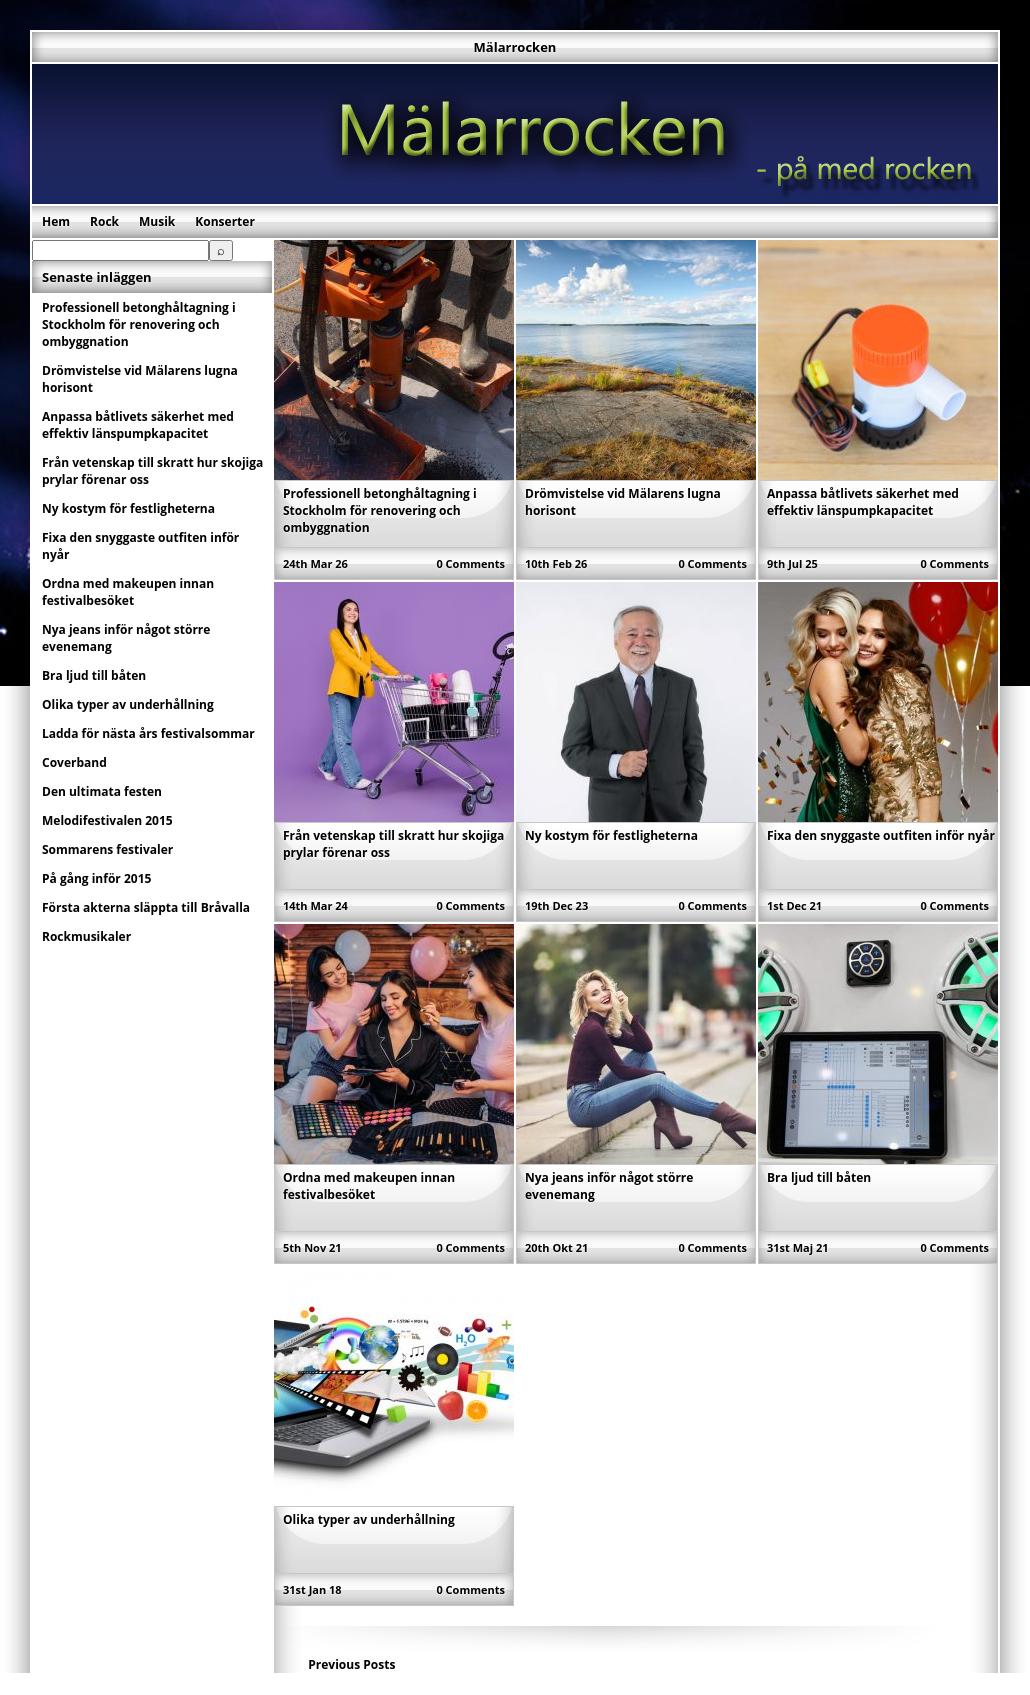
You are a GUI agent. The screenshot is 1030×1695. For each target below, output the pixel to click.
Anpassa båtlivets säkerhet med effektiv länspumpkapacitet (863, 502)
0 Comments (470, 563)
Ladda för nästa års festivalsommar (148, 733)
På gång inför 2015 (96, 878)
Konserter (225, 221)
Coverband (74, 762)
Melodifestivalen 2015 (107, 820)
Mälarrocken (515, 47)
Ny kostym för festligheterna (611, 835)
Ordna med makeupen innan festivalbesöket (369, 1186)
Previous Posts (351, 1664)
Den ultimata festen (102, 791)
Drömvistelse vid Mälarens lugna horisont (140, 379)
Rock (104, 221)
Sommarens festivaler (107, 849)
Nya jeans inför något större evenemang (126, 638)
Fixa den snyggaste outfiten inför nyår (881, 835)
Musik (157, 221)
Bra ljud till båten (819, 1177)
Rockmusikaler (86, 936)
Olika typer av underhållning (369, 1519)
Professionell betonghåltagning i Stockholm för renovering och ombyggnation (380, 510)
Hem (56, 221)
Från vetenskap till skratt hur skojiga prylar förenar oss (152, 471)
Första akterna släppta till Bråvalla (146, 907)
